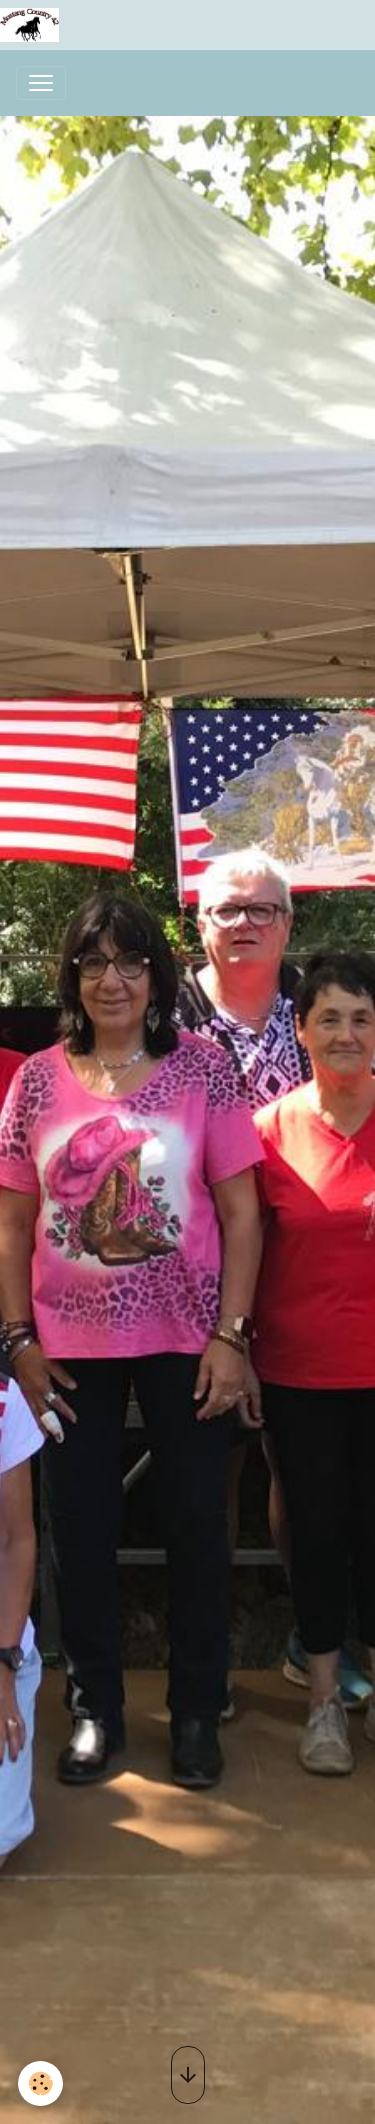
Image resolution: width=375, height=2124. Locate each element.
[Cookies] (40, 2083)
